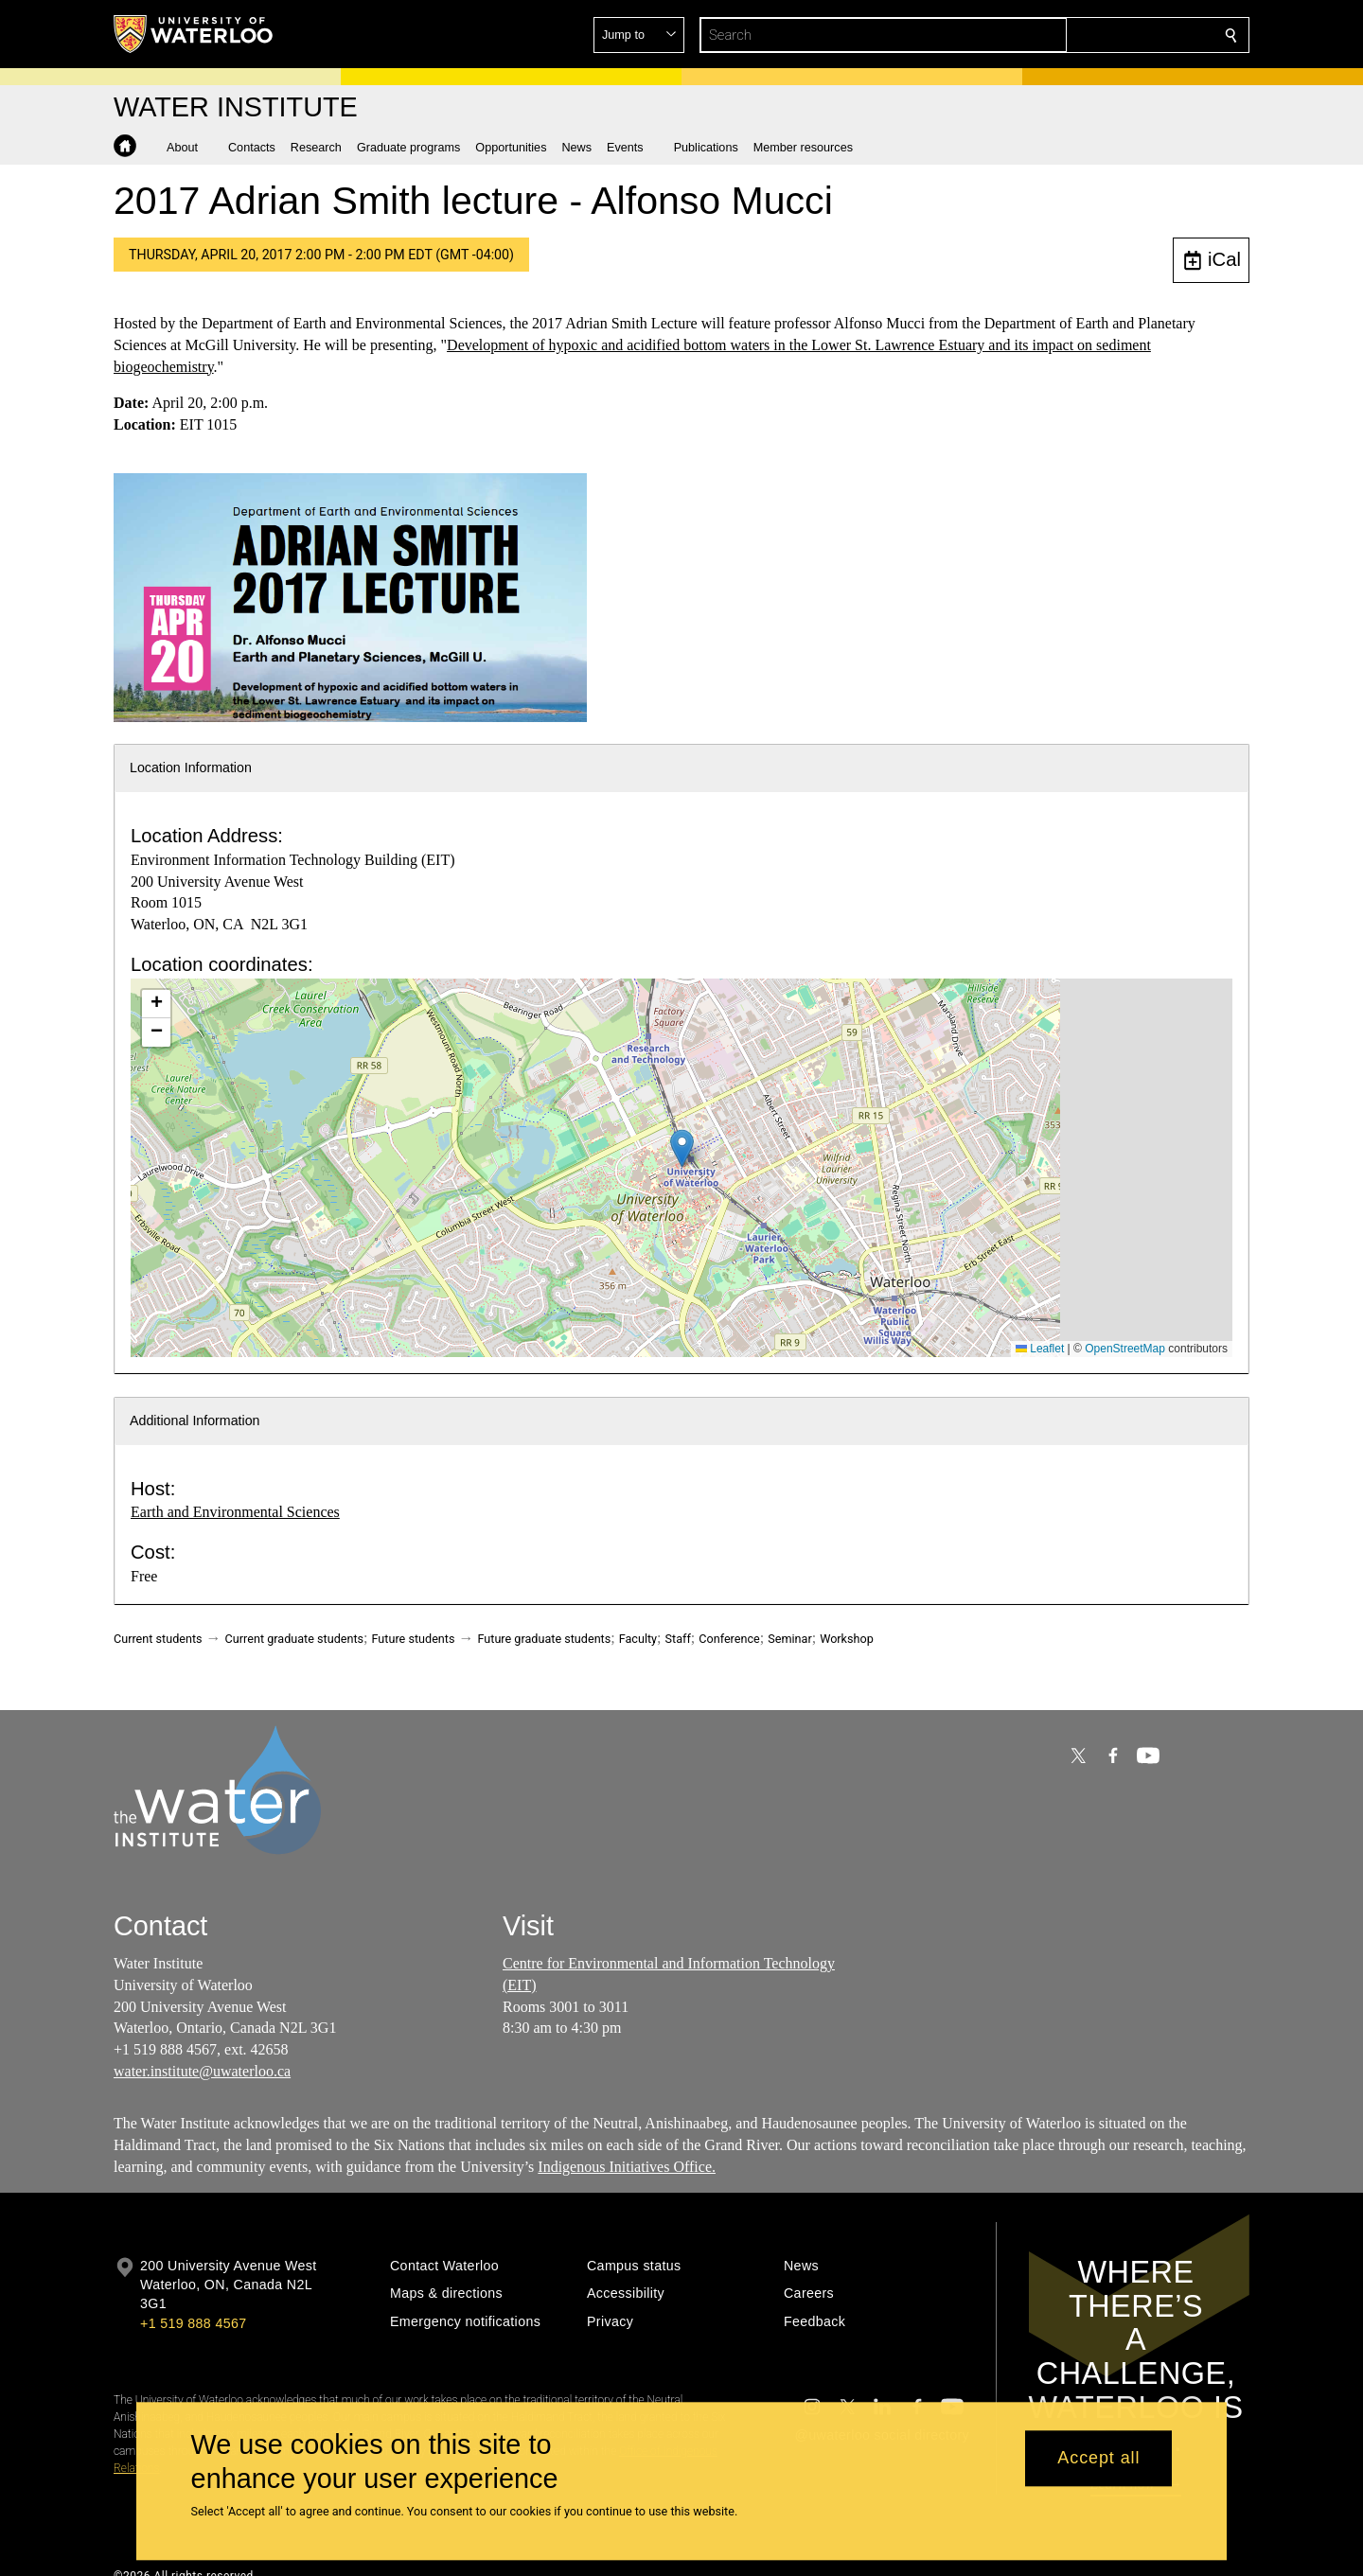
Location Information (191, 767)
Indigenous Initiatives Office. (627, 2166)
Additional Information (195, 1420)
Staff (678, 1639)
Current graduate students (294, 1639)
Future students (413, 1639)
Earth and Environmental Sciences (235, 1512)
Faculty (638, 1639)
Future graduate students (544, 1639)
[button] (1094, 35)
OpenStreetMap (1125, 1348)
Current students (158, 1639)
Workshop (847, 1639)
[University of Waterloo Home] (194, 34)
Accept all (1098, 2458)
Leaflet (1040, 1348)
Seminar (789, 1639)
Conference (729, 1639)
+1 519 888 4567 (193, 2323)
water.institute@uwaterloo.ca (202, 2071)
